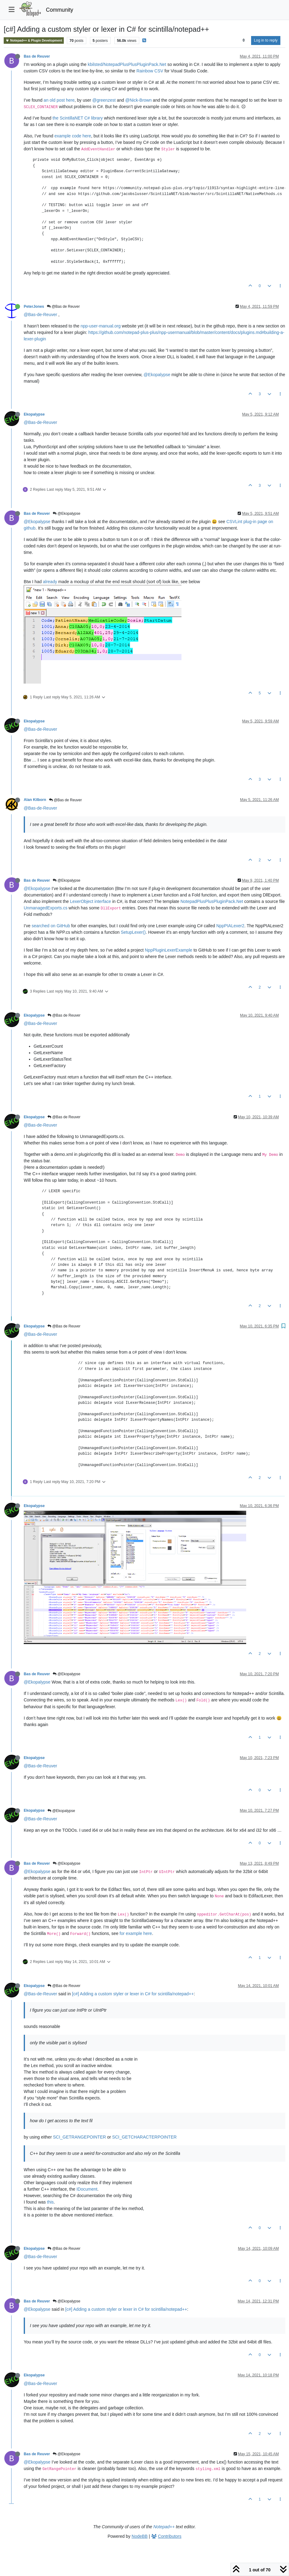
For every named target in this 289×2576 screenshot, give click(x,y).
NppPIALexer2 (230, 925)
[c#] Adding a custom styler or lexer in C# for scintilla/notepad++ (133, 1993)
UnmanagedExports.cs (45, 907)
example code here (73, 135)
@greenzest (104, 100)
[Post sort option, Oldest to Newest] (243, 40)
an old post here (59, 100)
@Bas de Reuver (63, 306)
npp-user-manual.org (100, 325)
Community (59, 10)
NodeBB (140, 2536)
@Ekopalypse (157, 374)
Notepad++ (164, 2526)
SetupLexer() (133, 932)
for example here (136, 1933)
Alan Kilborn (35, 800)
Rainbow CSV (149, 70)
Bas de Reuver (37, 56)
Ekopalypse (34, 414)
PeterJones (34, 306)
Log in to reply (266, 40)
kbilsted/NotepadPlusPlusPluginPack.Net (127, 64)
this (50, 2202)
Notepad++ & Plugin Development (33, 41)
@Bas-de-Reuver (40, 314)
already (50, 581)
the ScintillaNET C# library (77, 118)
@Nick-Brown (138, 100)
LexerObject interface (90, 901)
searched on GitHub (51, 925)
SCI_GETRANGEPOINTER (79, 2137)
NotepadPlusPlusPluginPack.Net (212, 901)
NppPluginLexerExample (168, 950)
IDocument (86, 2189)
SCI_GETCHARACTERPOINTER (144, 2137)
